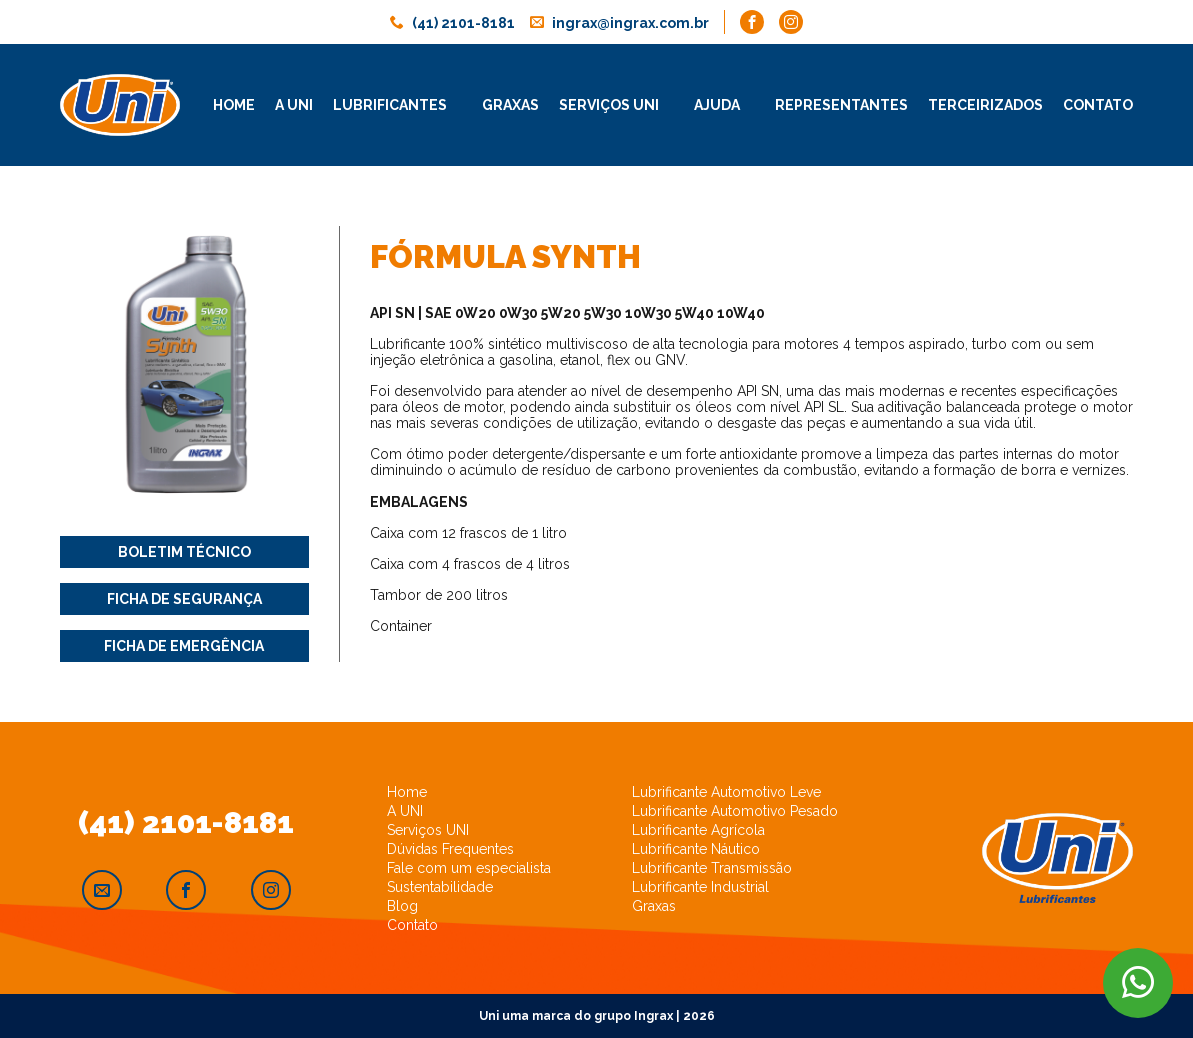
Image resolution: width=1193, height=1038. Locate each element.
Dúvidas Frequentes (450, 849)
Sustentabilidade (440, 887)
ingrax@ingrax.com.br (630, 23)
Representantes (841, 105)
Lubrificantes (390, 105)
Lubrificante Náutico (696, 849)
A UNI (405, 811)
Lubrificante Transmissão (712, 868)
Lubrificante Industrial (700, 887)
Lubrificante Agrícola (698, 830)
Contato (1098, 105)
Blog (402, 906)
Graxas (510, 105)
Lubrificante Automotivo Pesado (735, 811)
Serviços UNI (428, 830)
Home (234, 105)
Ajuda (717, 105)
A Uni (294, 105)
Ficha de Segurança (184, 599)
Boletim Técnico (184, 552)
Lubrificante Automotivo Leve (726, 792)
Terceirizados (985, 105)
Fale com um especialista (469, 868)
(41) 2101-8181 (463, 23)
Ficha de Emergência (184, 646)
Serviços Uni (609, 105)
